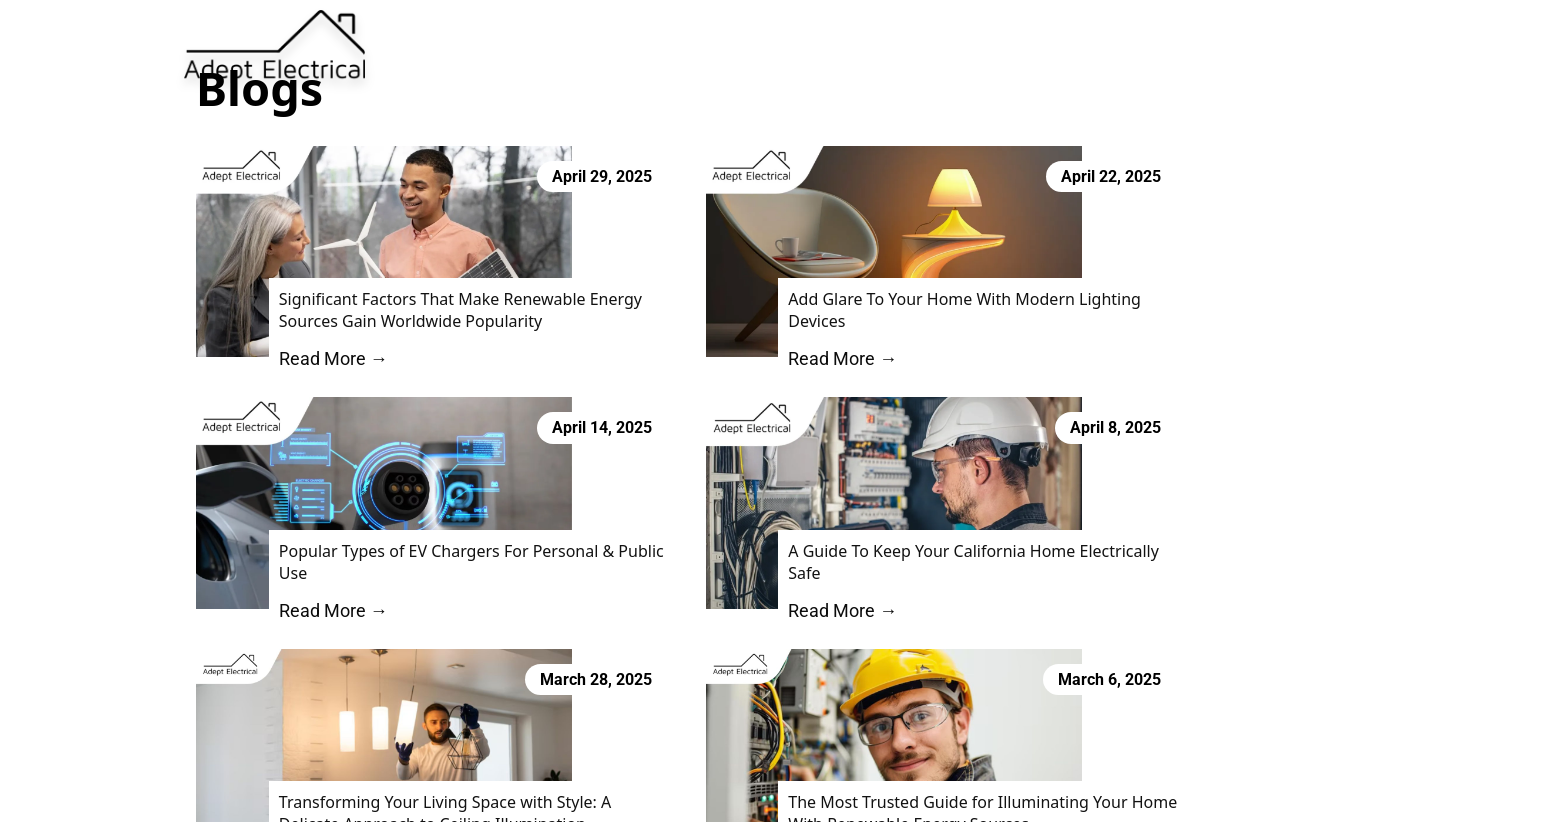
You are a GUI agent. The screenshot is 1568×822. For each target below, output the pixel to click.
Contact (1013, 47)
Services (823, 47)
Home (649, 47)
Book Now (1175, 46)
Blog (930, 47)
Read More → (316, 370)
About (730, 47)
